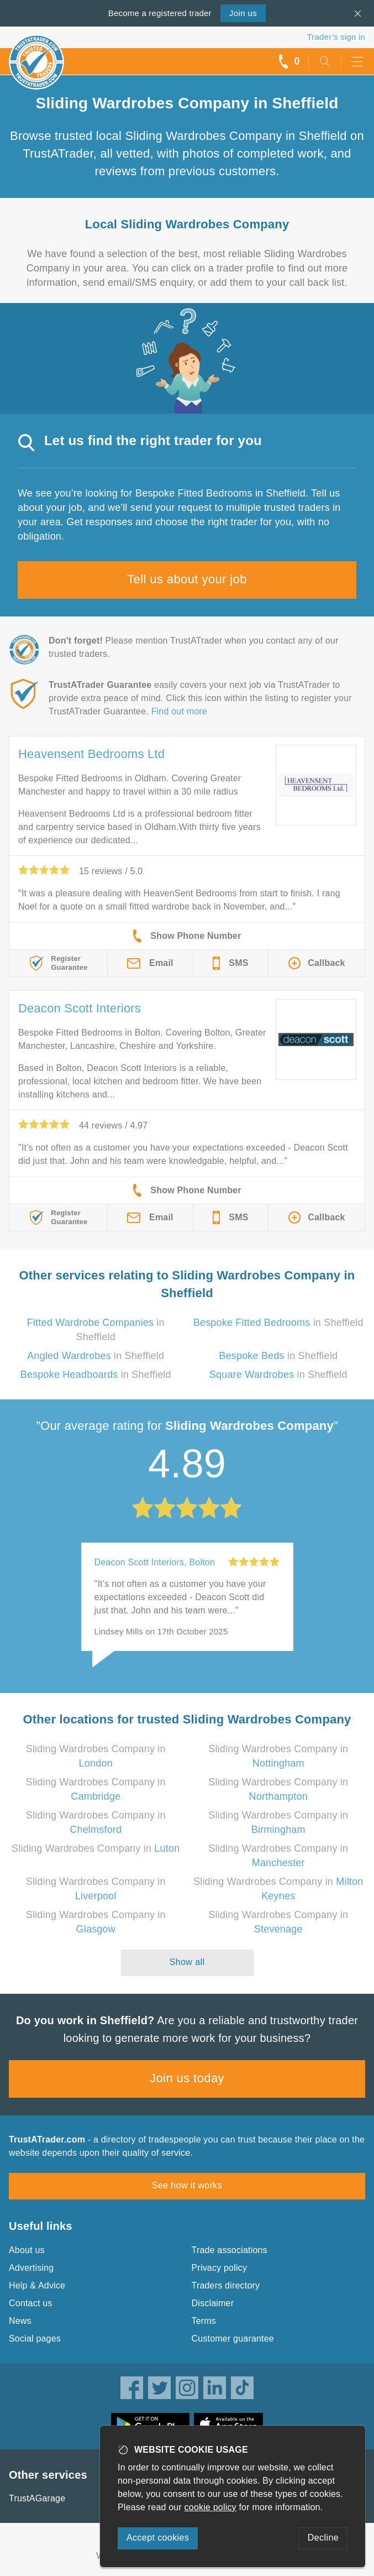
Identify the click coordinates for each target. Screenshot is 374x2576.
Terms (204, 2321)
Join (243, 13)
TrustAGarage (37, 2498)
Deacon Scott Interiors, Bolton (154, 1562)
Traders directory (226, 2285)
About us (27, 2250)
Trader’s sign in (336, 36)
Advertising (31, 2267)
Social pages (35, 2338)
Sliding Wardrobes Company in (96, 1848)
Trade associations (229, 2250)
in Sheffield (278, 1322)
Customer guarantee (233, 2338)
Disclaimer (213, 2303)
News (20, 2321)
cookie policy (210, 2507)
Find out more (179, 711)
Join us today (187, 2078)
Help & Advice (37, 2285)
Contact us (30, 2303)
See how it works (187, 2185)
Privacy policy (219, 2267)
